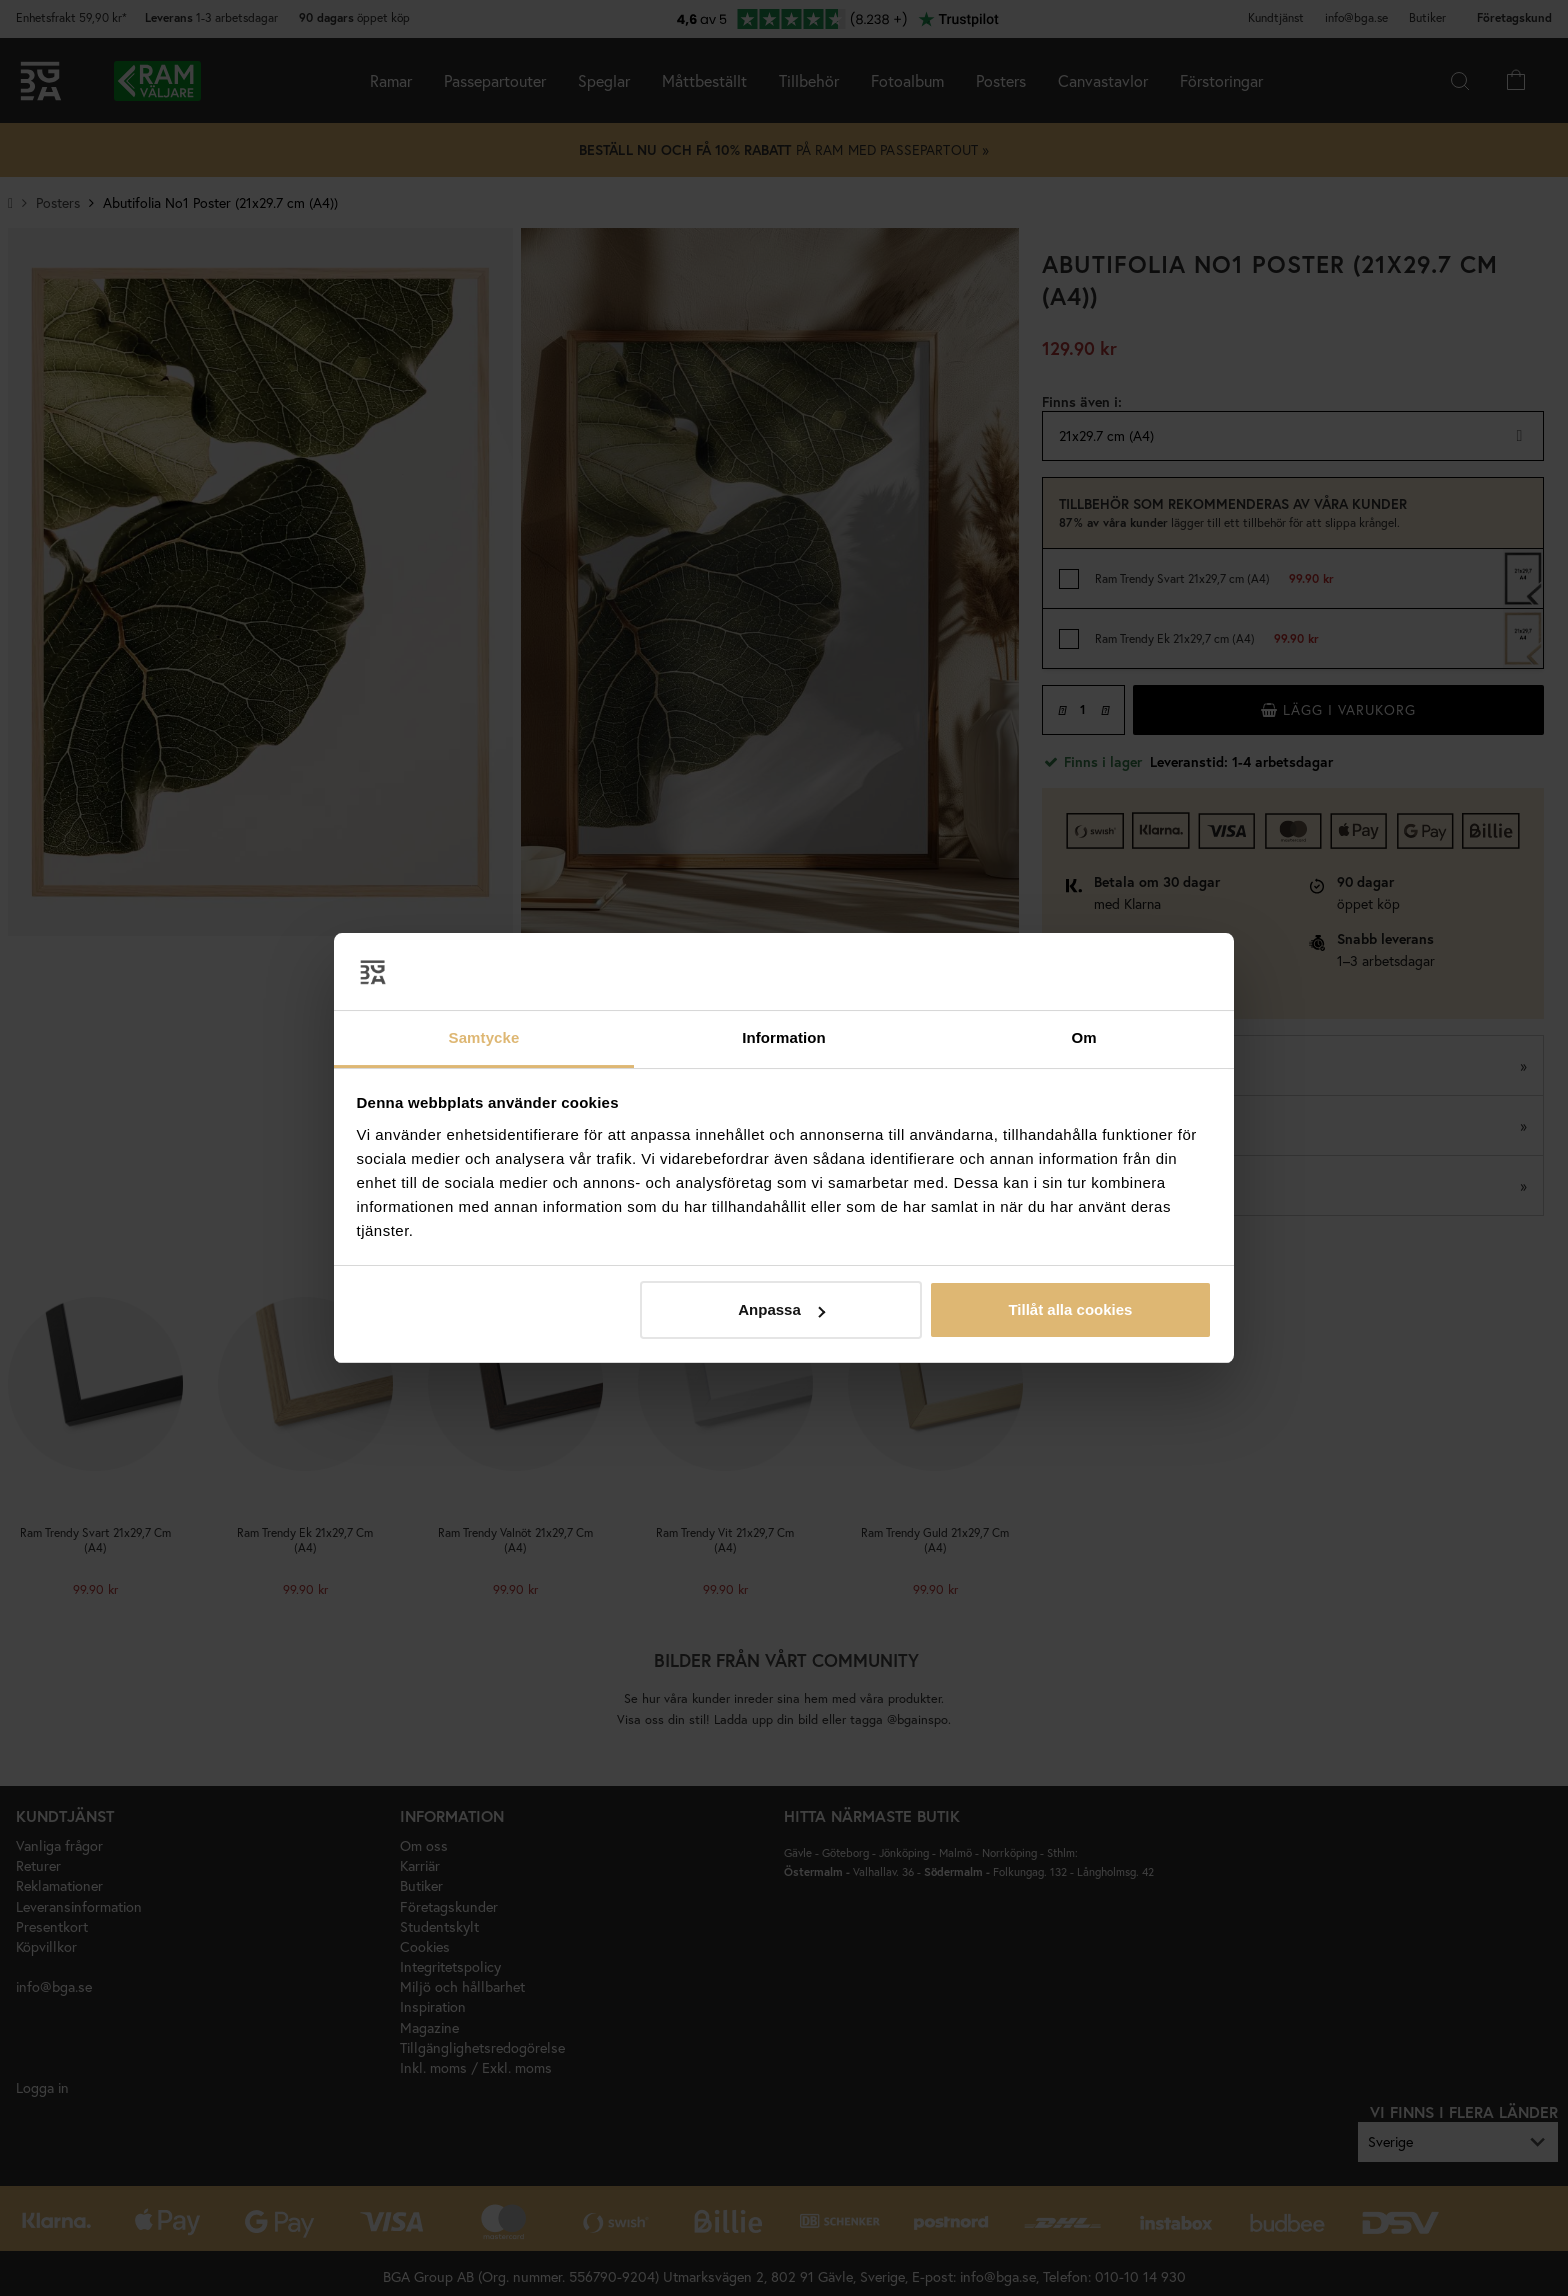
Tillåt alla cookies (1070, 1309)
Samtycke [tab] (484, 1037)
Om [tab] (1083, 1037)
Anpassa (781, 1309)
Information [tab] (784, 1037)
